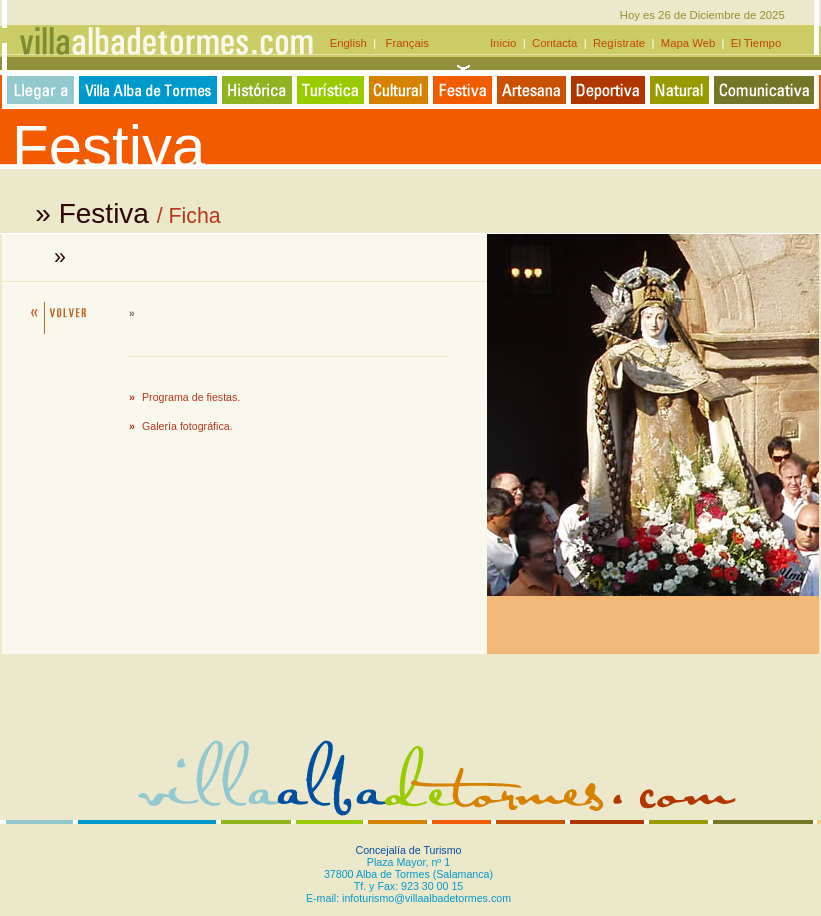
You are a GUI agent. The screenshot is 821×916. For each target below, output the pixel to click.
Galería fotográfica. (187, 426)
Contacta (555, 43)
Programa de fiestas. (191, 397)
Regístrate (619, 43)
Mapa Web (688, 43)
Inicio (505, 43)
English (351, 43)
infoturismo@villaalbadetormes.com (426, 898)
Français (402, 43)
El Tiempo (756, 43)
